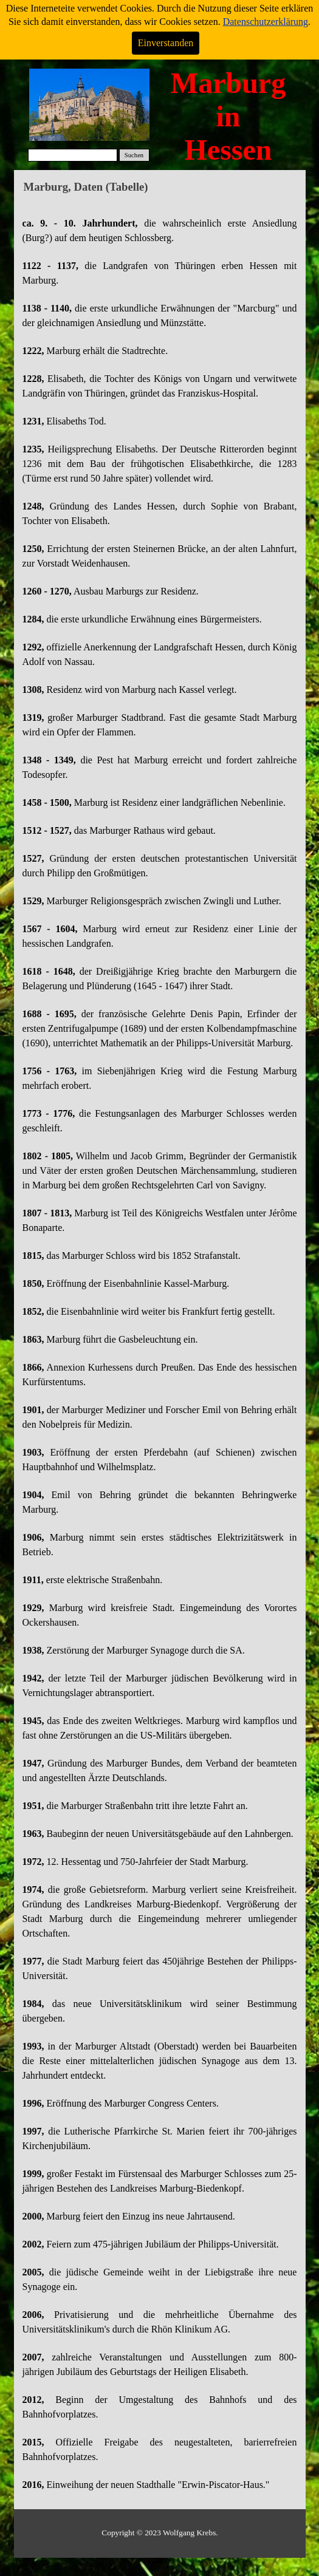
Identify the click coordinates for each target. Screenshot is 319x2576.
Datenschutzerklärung (265, 21)
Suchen (134, 155)
